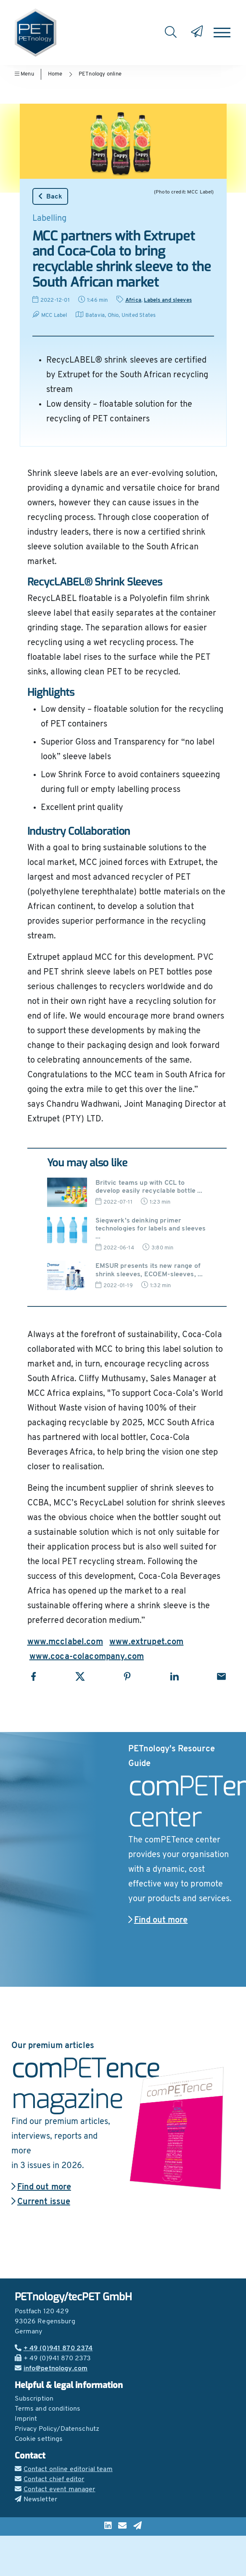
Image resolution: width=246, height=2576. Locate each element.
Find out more (158, 1920)
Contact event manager (55, 2489)
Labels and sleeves (168, 300)
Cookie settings (39, 2439)
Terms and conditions (48, 2409)
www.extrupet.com (146, 1642)
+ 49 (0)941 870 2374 (54, 2348)
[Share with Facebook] (33, 1676)
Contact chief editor (50, 2479)
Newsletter (36, 2499)
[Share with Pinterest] (127, 1676)
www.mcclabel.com (65, 1642)
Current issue (40, 2202)
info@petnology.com (51, 2368)
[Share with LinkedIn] (174, 1676)
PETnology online (100, 74)
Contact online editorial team (64, 2469)
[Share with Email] (221, 1676)
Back (50, 196)
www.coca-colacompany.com (86, 1657)
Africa (133, 300)
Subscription (34, 2399)
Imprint (26, 2419)
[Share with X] (80, 1676)
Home (55, 74)
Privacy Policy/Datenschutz (57, 2429)
